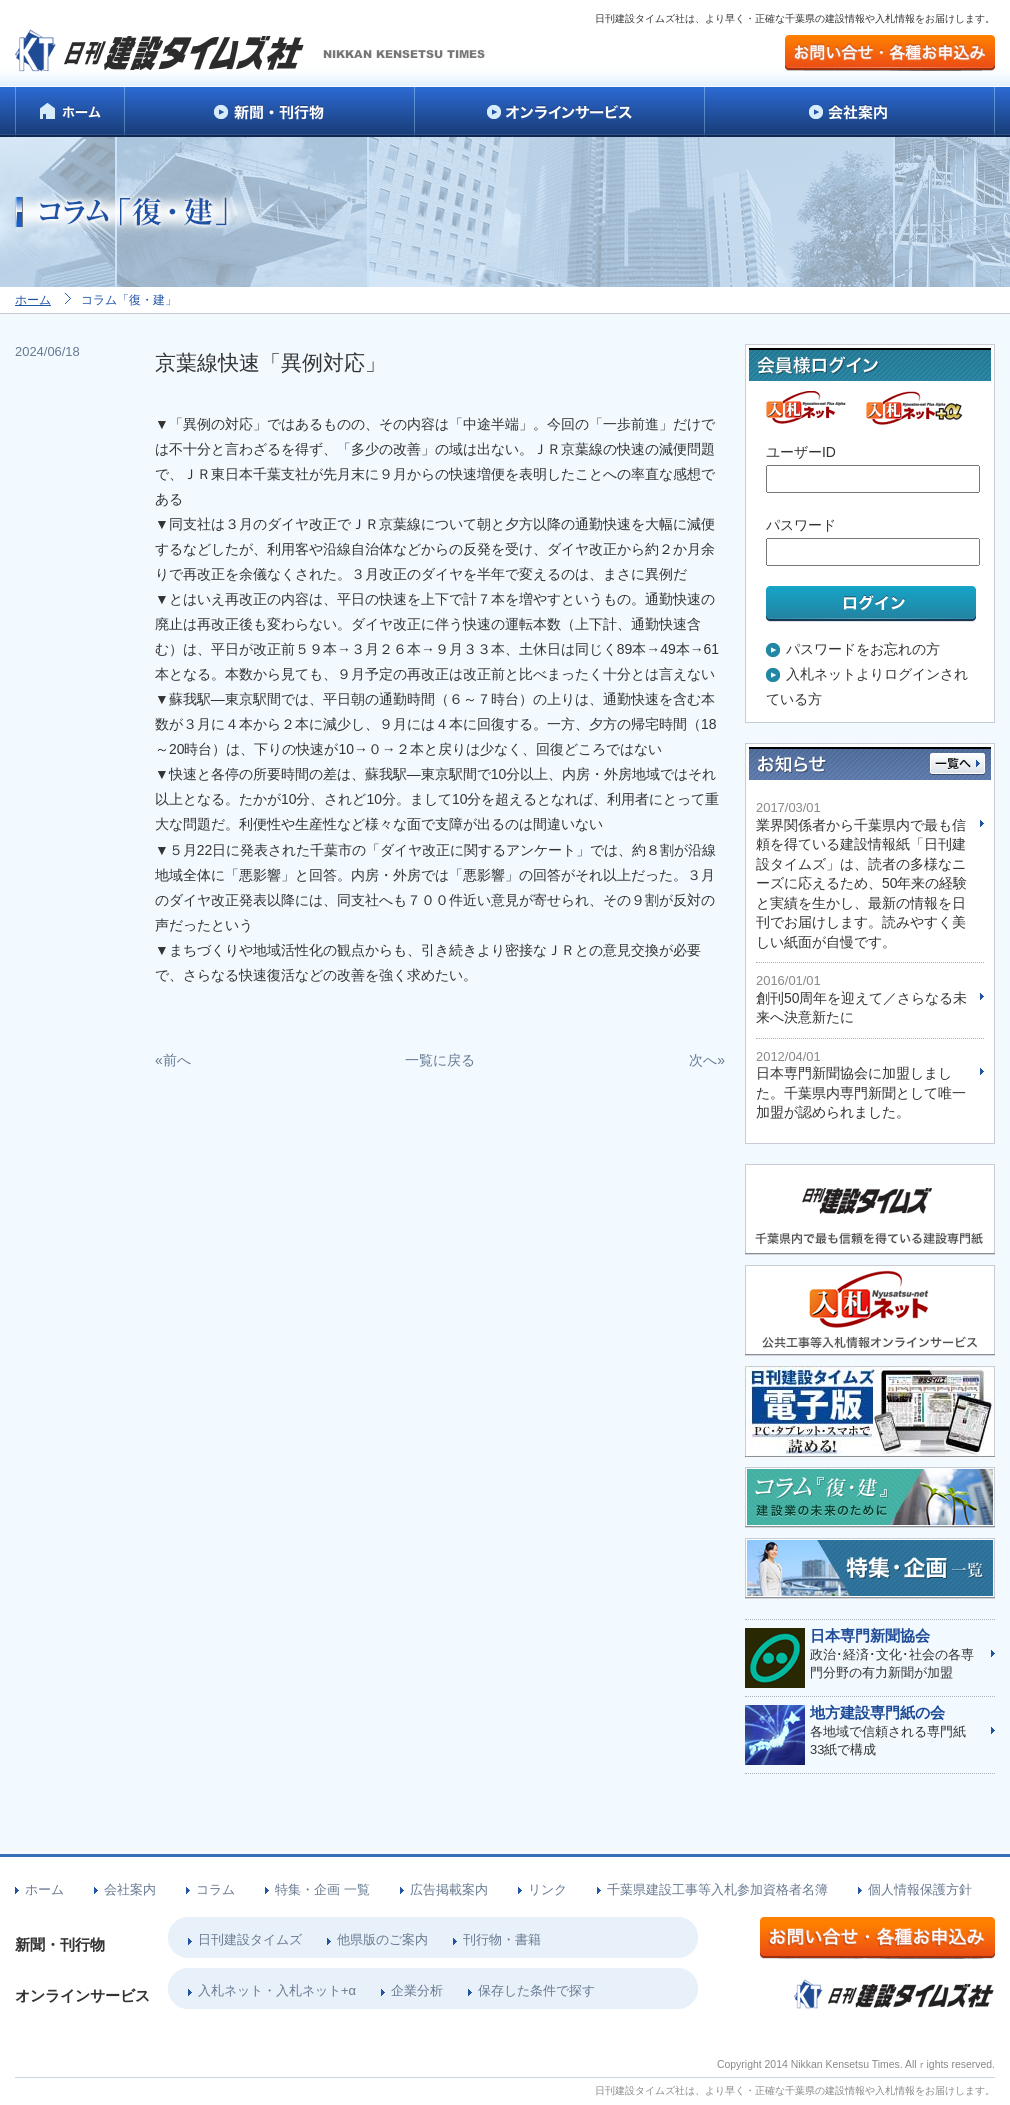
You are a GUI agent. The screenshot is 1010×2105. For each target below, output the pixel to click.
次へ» (707, 1060)
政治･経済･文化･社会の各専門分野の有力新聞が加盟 (892, 1654)
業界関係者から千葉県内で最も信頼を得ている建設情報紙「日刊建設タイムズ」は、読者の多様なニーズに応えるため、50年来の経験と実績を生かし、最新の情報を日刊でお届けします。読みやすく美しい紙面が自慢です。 (862, 874)
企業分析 (417, 1990)
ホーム (33, 300)
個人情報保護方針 (920, 1889)
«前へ (173, 1060)
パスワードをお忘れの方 (863, 649)
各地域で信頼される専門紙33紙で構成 (892, 1731)
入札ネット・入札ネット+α (277, 1990)
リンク (547, 1889)
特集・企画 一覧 (322, 1889)
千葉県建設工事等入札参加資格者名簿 (717, 1889)
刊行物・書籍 (502, 1939)
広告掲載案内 (449, 1889)
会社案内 (130, 1889)
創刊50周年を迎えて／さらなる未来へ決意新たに (862, 999)
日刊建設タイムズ (250, 1939)
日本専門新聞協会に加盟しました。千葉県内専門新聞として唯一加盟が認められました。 (862, 1085)
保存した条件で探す (536, 1990)
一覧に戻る (440, 1060)
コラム (215, 1889)
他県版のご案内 (382, 1939)
